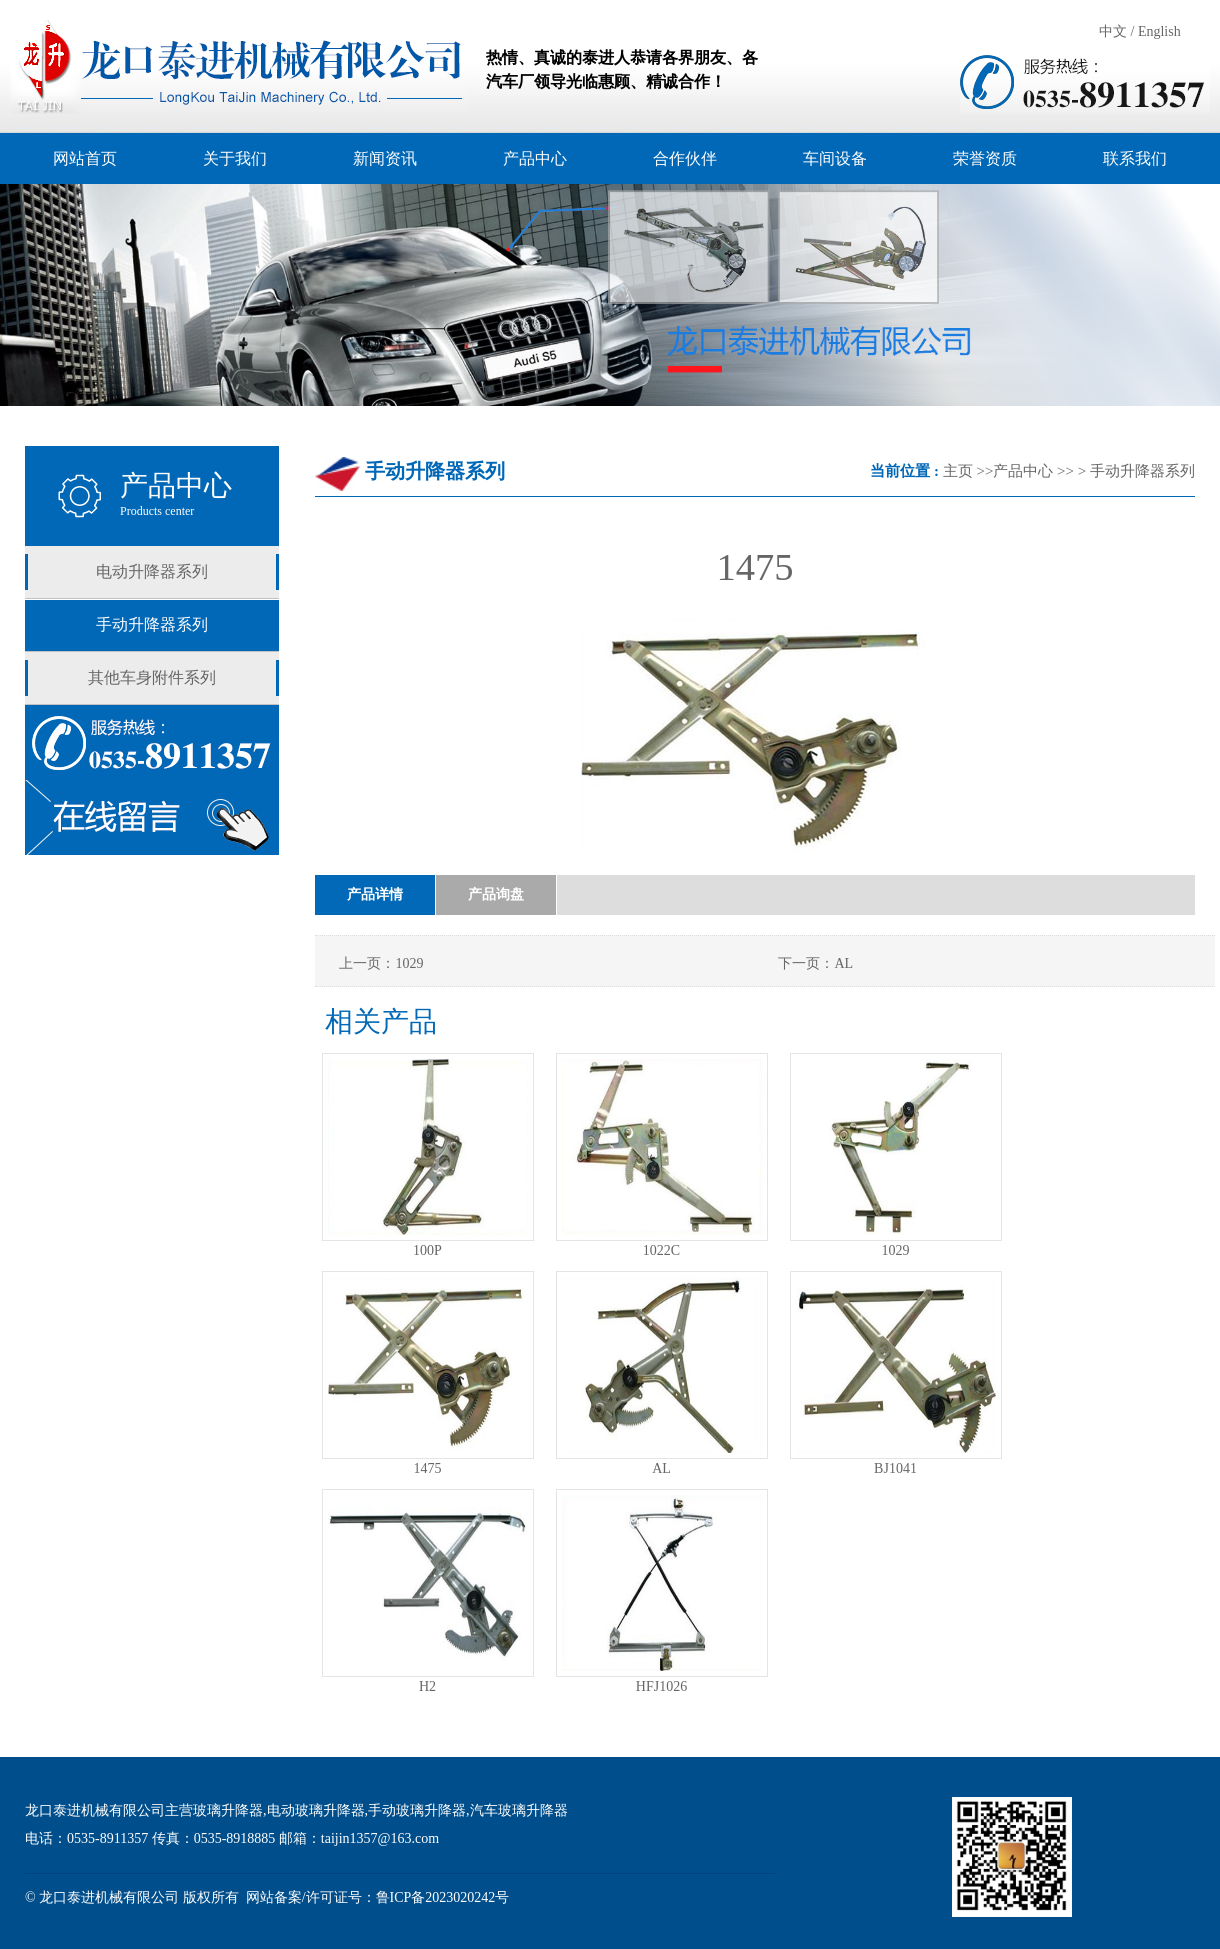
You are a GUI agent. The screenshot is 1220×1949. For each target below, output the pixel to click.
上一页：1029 (381, 963)
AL (661, 1468)
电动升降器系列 (152, 571)
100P (427, 1250)
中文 (1113, 31)
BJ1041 (895, 1468)
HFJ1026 (661, 1686)
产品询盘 (496, 894)
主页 (958, 471)
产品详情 (375, 894)
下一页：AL (815, 963)
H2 (427, 1686)
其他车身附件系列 (152, 677)
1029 (896, 1250)
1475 (428, 1468)
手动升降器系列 (152, 624)
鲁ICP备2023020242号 (443, 1897)
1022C (661, 1250)
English (1159, 31)
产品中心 (1023, 471)
